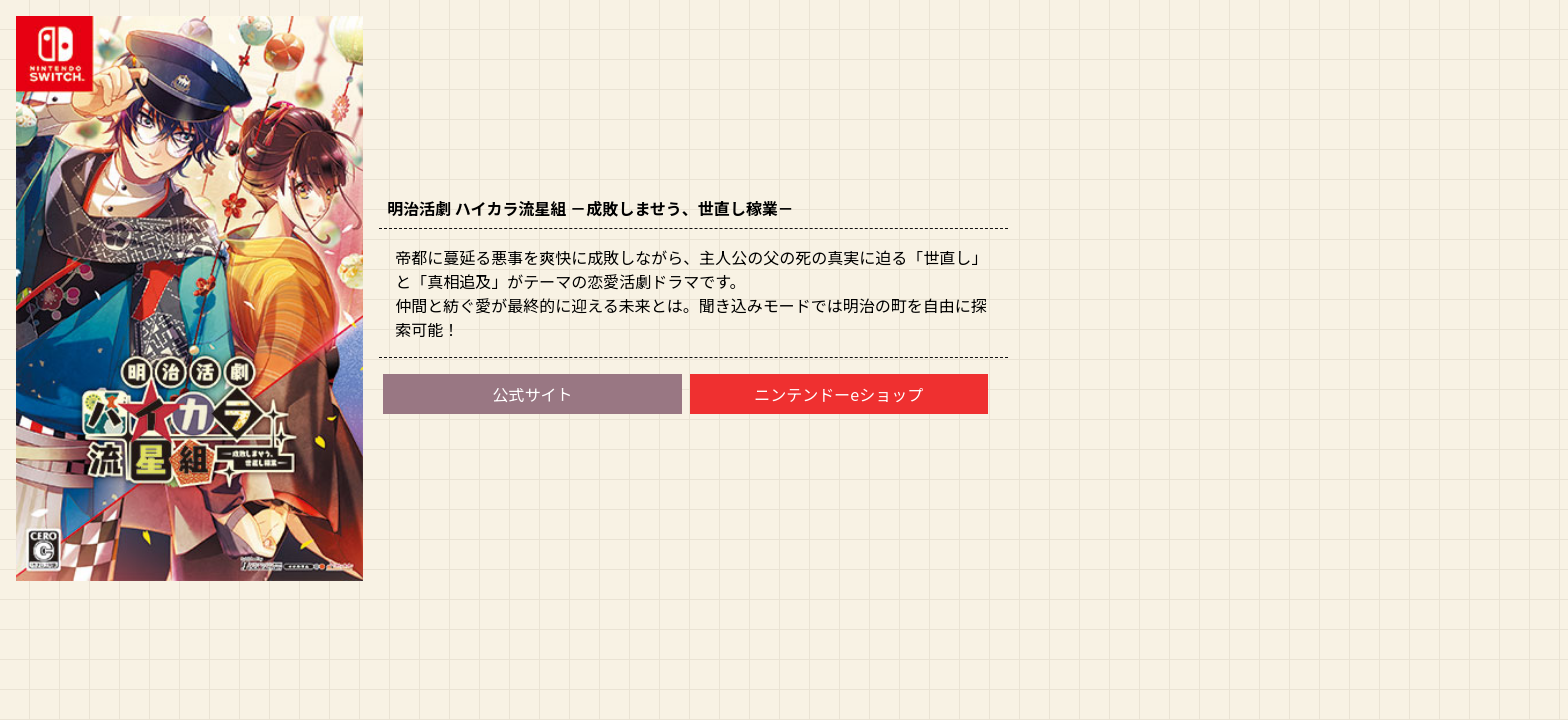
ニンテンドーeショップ (838, 394)
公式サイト (532, 394)
